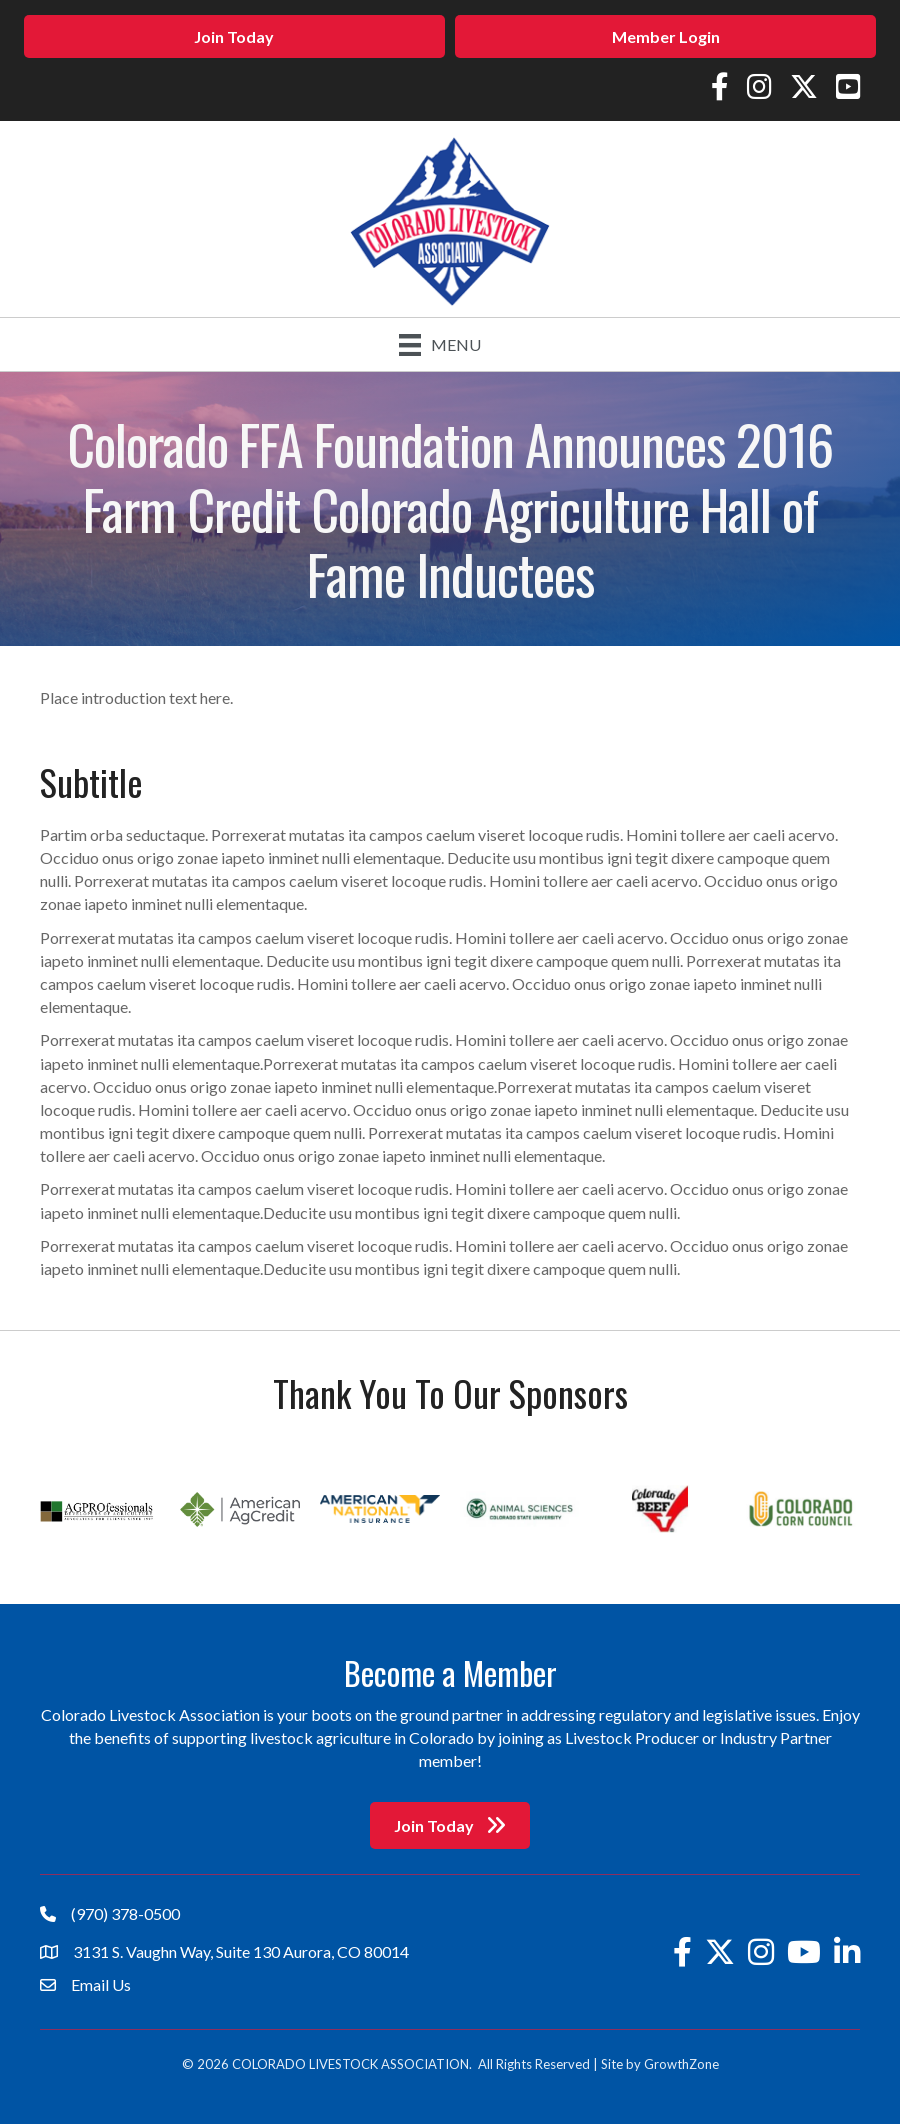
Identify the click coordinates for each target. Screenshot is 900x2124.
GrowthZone (681, 2064)
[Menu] (440, 344)
